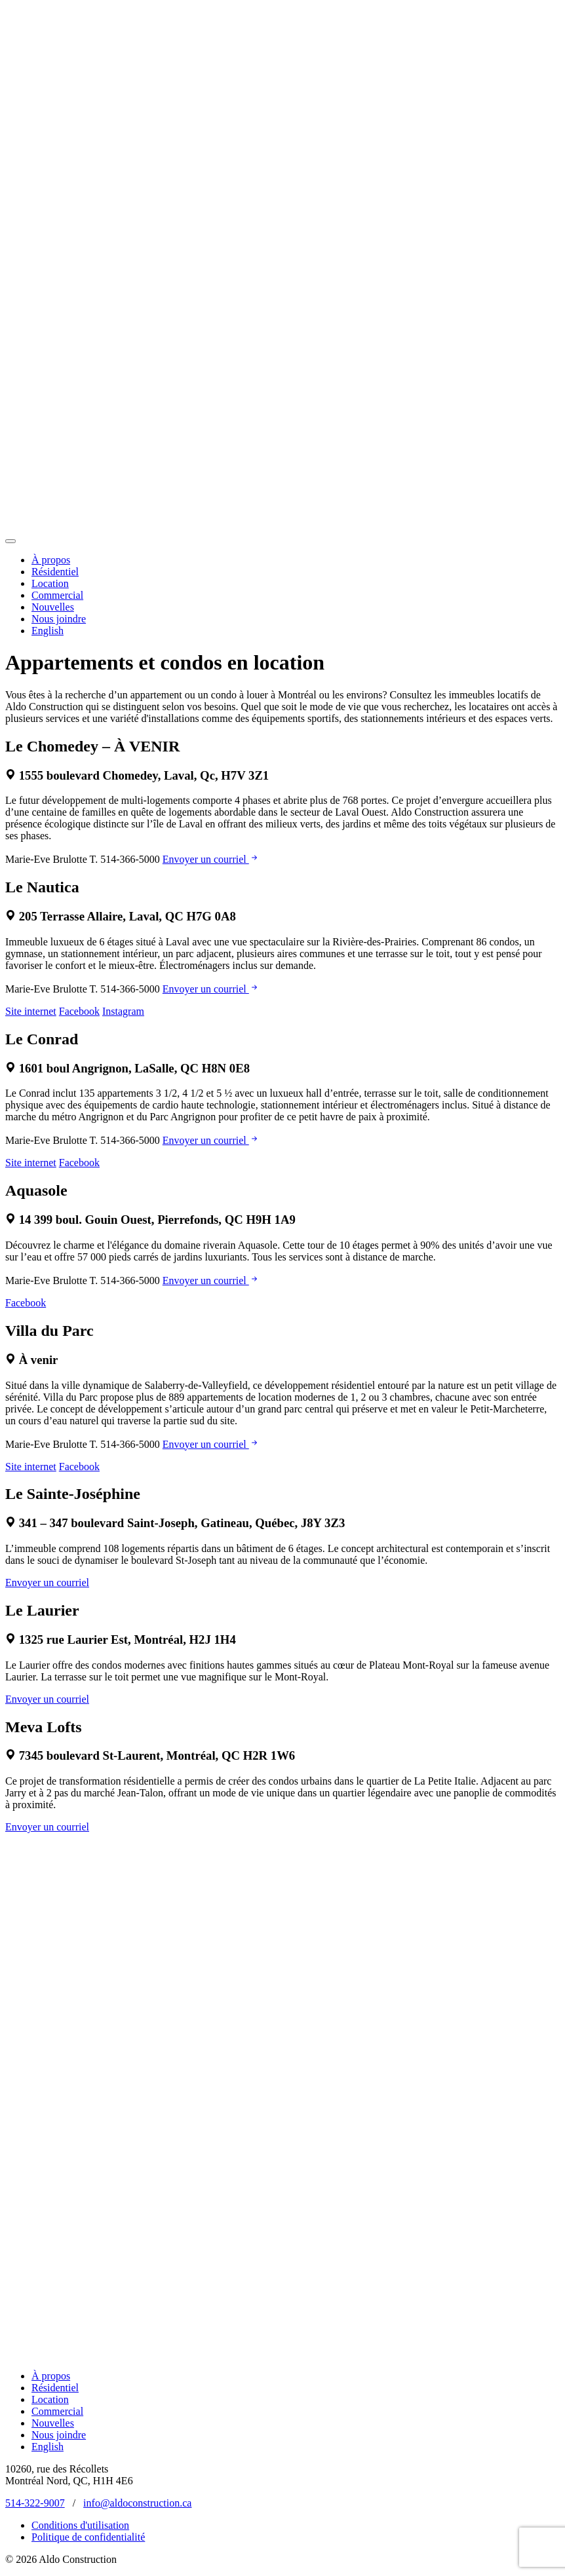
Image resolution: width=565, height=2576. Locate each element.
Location (50, 583)
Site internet (30, 1011)
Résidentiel (55, 571)
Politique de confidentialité (88, 2537)
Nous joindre (58, 618)
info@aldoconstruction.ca (137, 2503)
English (47, 630)
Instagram (123, 1011)
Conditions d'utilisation (80, 2525)
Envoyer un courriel (211, 859)
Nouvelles (52, 607)
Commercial (57, 595)
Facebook (79, 1011)
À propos (50, 559)
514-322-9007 (35, 2503)
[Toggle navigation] (10, 541)
